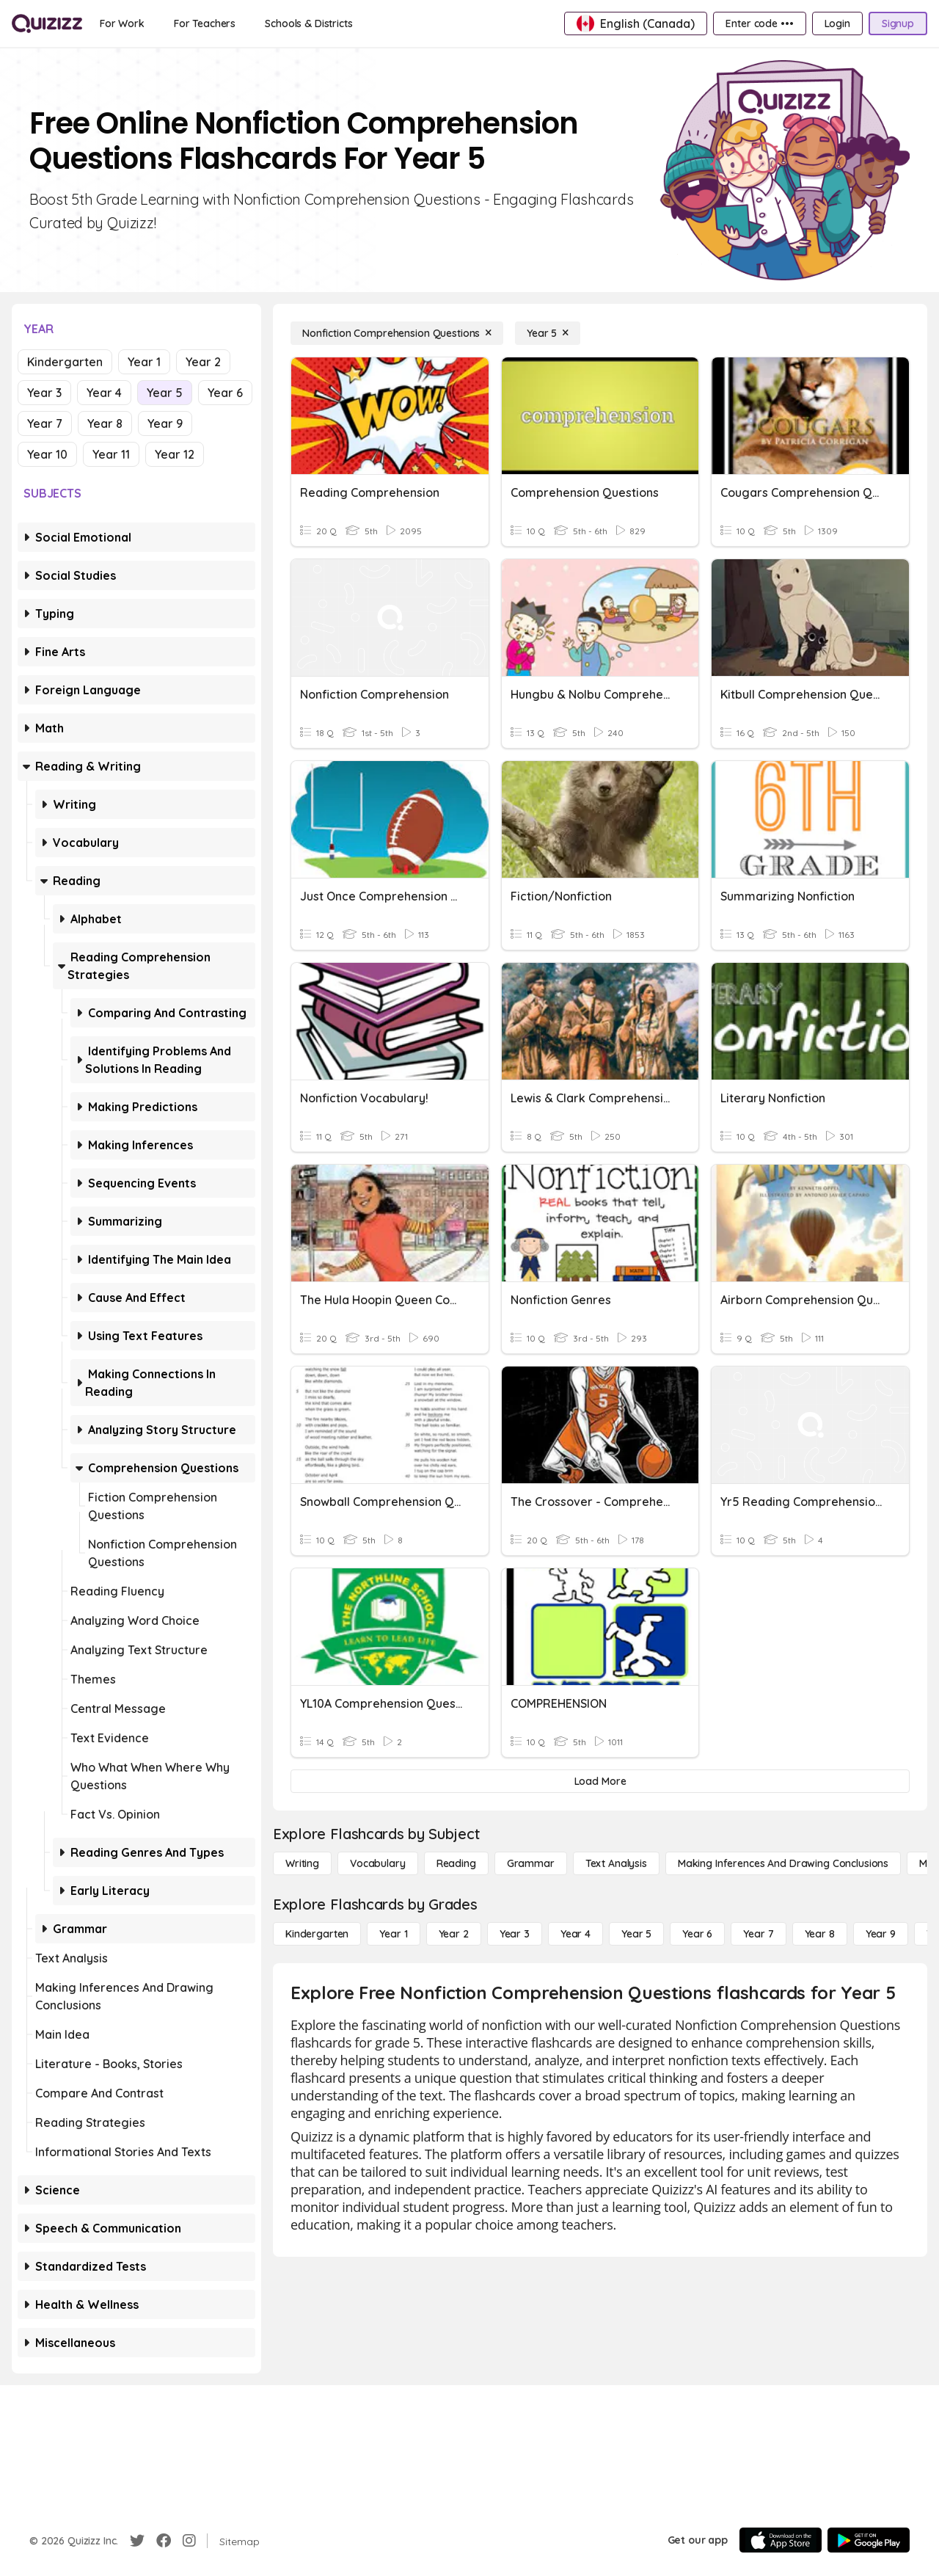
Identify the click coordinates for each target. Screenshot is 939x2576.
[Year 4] (575, 1934)
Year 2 (203, 361)
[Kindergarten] (317, 1934)
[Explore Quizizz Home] (47, 23)
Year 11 (111, 454)
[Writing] (302, 1863)
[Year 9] (880, 1934)
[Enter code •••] (759, 23)
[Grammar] (530, 1863)
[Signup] (898, 23)
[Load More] (600, 1781)
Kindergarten (65, 361)
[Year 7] (758, 1934)
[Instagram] (189, 2541)
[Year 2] (453, 1934)
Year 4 (104, 392)
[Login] (837, 23)
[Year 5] (547, 333)
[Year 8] (819, 1934)
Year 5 (165, 392)
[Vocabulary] (377, 1863)
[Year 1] (393, 1934)
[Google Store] (868, 2540)
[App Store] (780, 2540)
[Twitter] (137, 2541)
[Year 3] (514, 1934)
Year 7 (44, 423)
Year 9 (165, 423)
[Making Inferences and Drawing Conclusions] (783, 1863)
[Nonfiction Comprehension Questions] (397, 333)
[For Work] (122, 23)
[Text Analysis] (616, 1863)
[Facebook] (163, 2541)
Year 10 (47, 454)
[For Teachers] (204, 23)
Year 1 (144, 361)
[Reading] (456, 1863)
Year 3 (44, 392)
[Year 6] (697, 1934)
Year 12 (174, 454)
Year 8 (105, 423)
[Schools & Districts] (308, 23)
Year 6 (225, 392)
